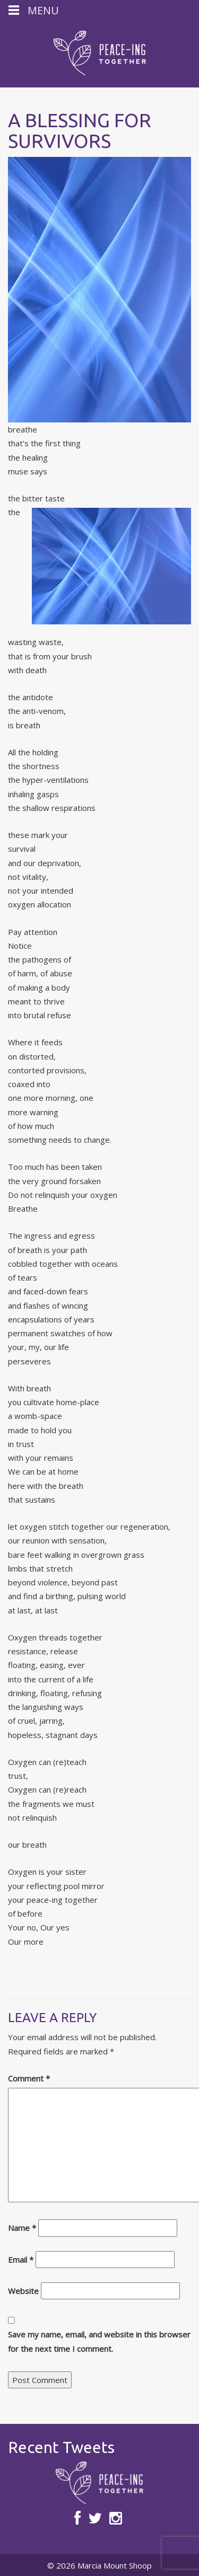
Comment (29, 2078)
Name (22, 2227)
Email (20, 2259)
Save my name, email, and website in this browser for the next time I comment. (99, 2341)
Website (23, 2291)
